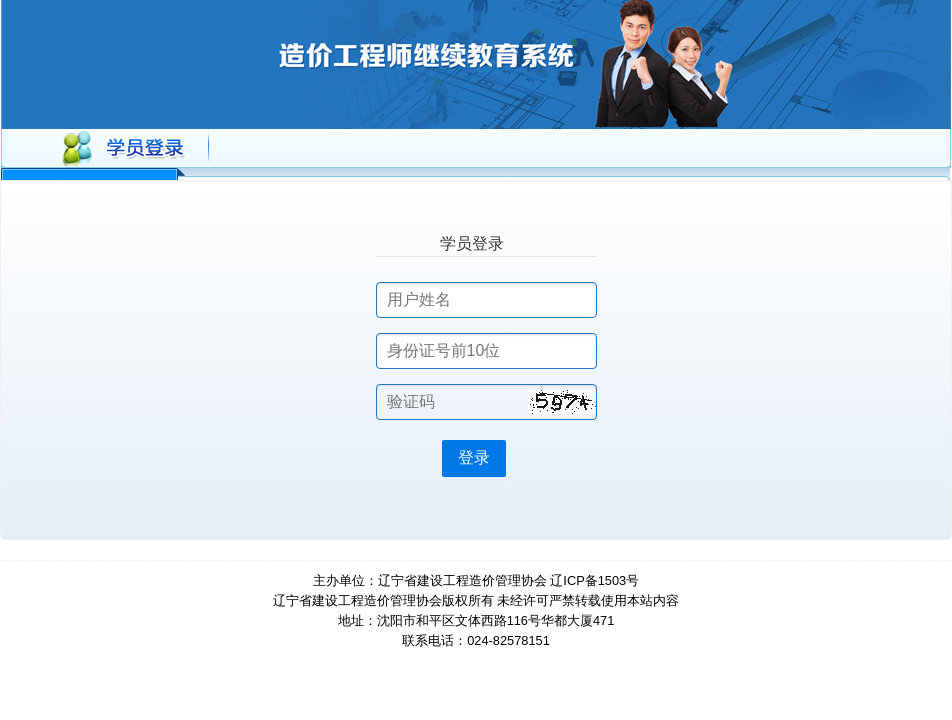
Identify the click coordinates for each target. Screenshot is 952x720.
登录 (474, 457)
